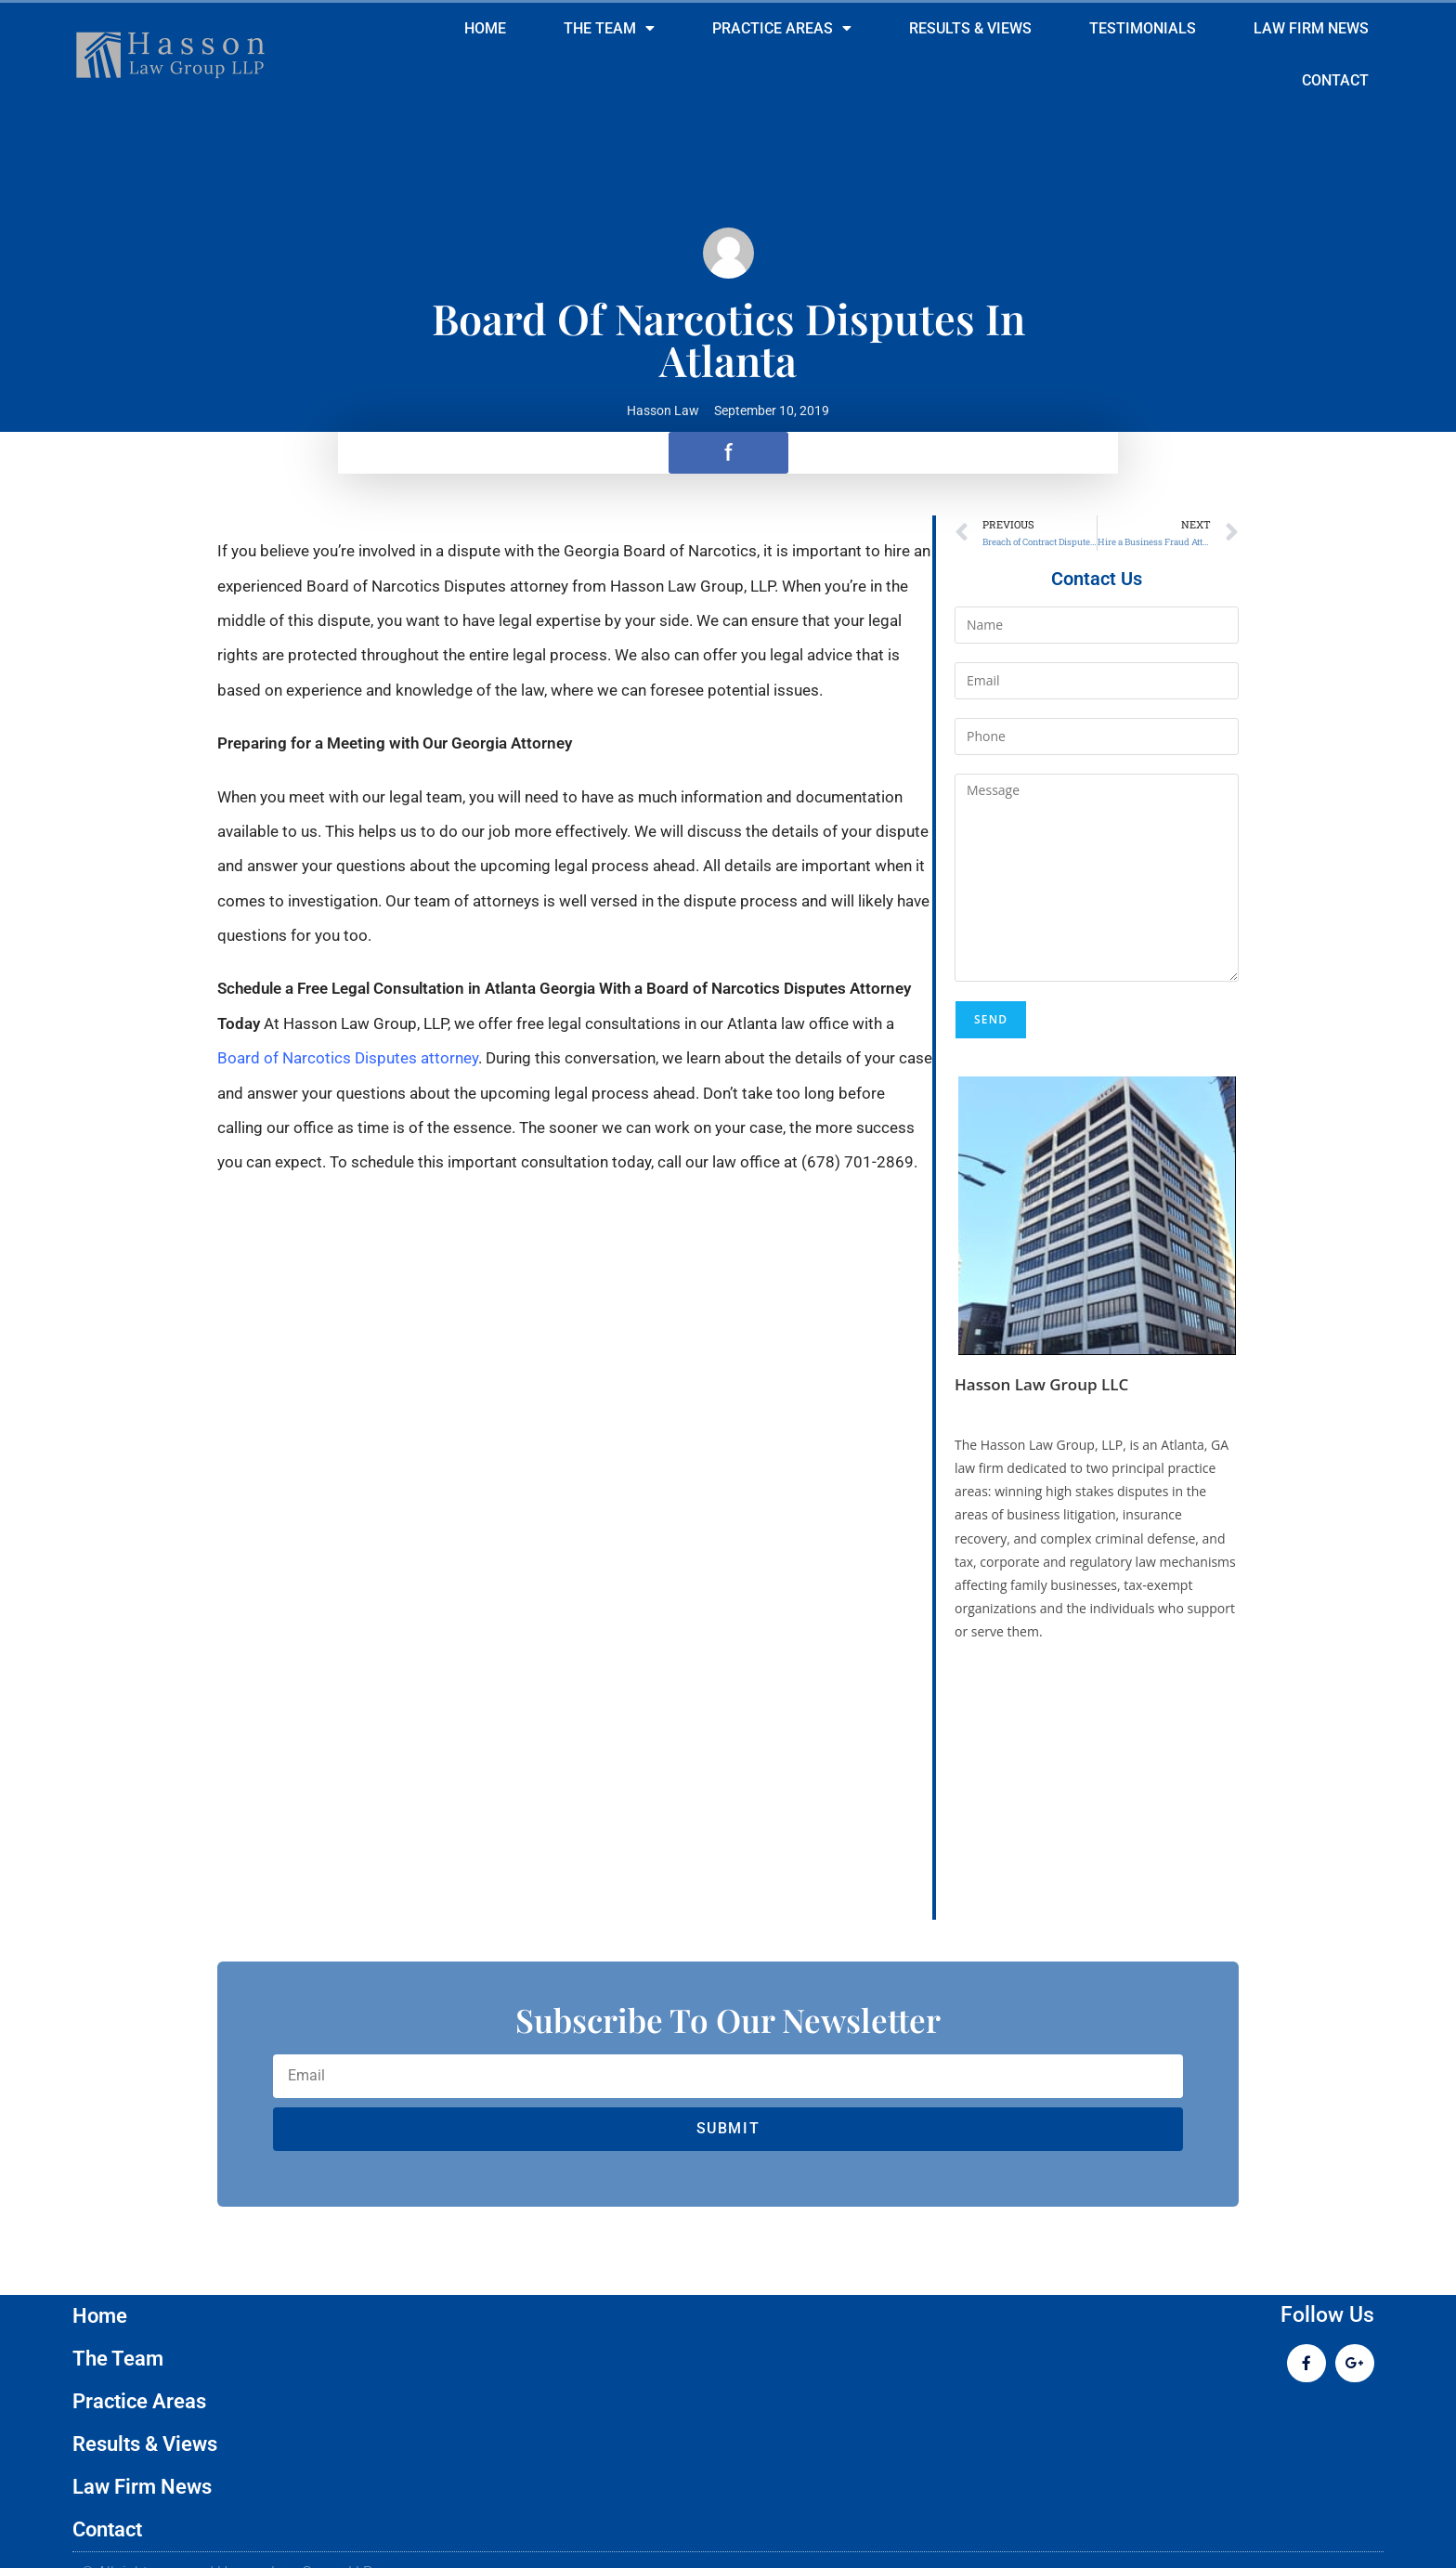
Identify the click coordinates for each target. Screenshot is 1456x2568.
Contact (1335, 80)
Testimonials (1142, 28)
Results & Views (970, 28)
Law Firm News (1311, 28)
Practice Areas (782, 29)
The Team (609, 29)
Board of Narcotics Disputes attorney (347, 1058)
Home (485, 28)
